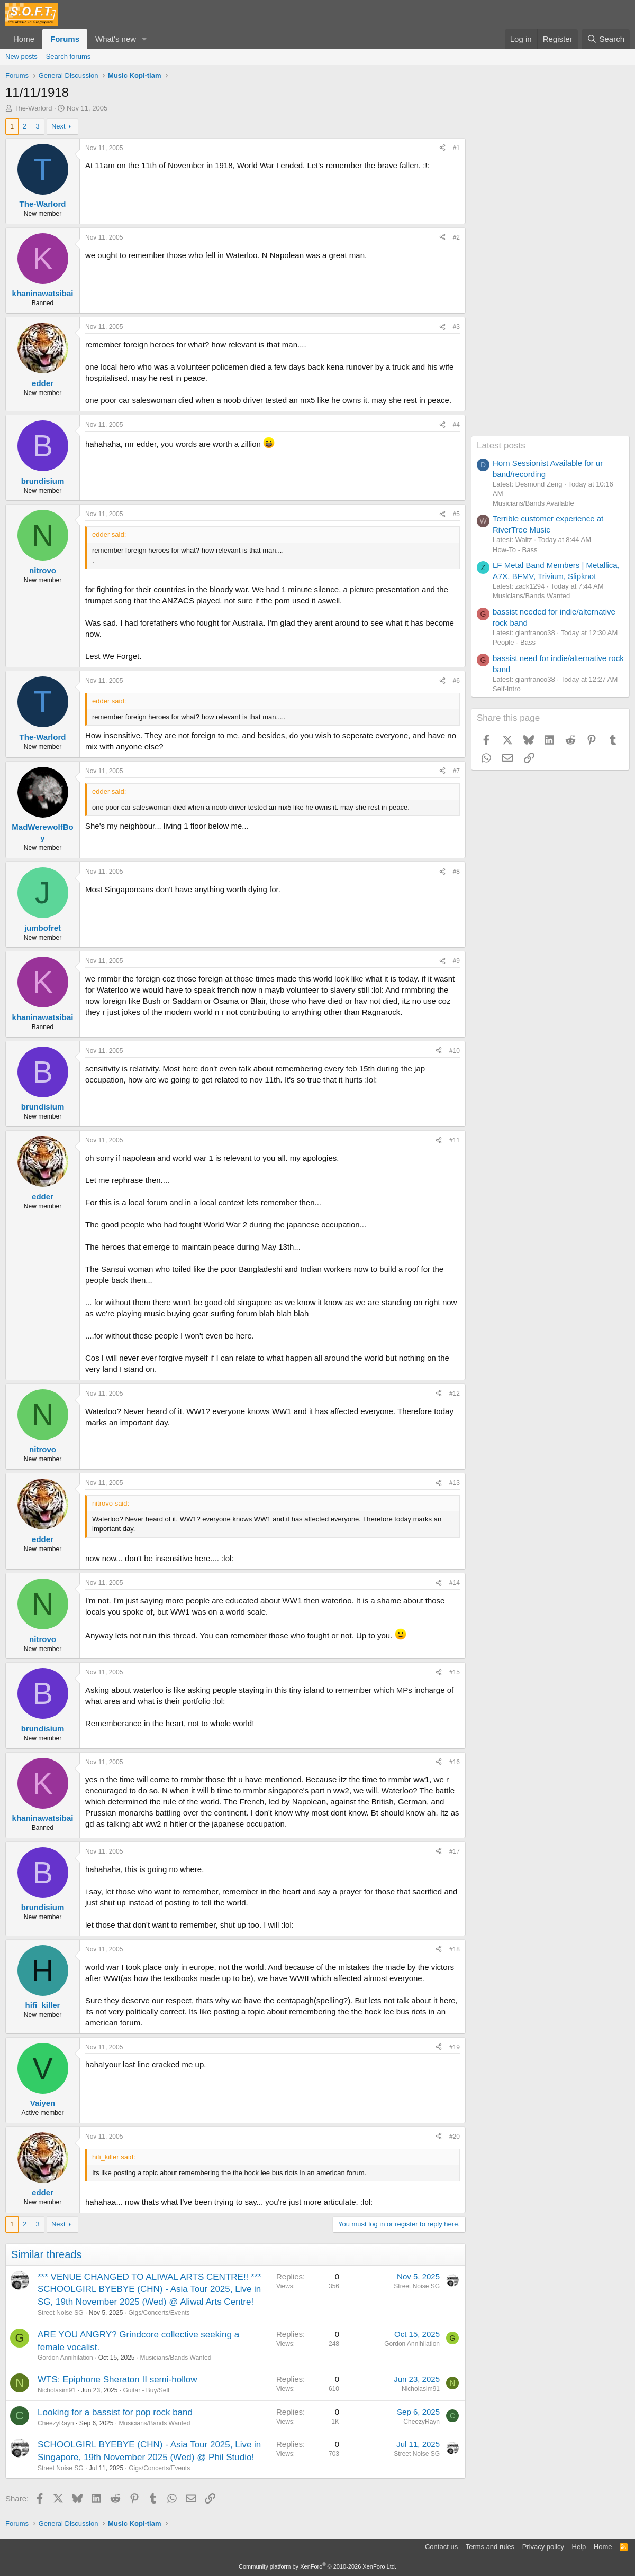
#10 (454, 1051)
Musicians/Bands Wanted (176, 2357)
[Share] (442, 148)
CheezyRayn (56, 2423)
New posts (21, 56)
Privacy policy (543, 2547)
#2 (456, 237)
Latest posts (501, 446)
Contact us (441, 2547)
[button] (144, 39)
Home (23, 38)
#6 (456, 680)
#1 (456, 148)
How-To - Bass (515, 550)
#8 (456, 871)
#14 (454, 1583)
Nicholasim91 (57, 2390)
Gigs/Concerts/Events (158, 2312)
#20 (454, 2136)
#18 (454, 1949)
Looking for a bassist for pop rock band (115, 2412)
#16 (454, 1762)
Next (58, 126)
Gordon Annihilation (65, 2357)
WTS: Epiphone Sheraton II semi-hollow (117, 2380)
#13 (454, 1483)
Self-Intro (507, 689)
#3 (456, 327)
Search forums (68, 56)
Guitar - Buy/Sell (146, 2390)
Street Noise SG (61, 2312)
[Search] (606, 39)
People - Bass (514, 642)
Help (579, 2547)
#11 (454, 1140)
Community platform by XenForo (317, 2566)
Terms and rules (490, 2547)
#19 (454, 2047)
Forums (64, 38)
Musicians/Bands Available (533, 503)
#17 (454, 1851)
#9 (456, 961)
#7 (456, 771)
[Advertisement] (550, 277)
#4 (456, 424)
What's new (115, 38)
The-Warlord (33, 108)
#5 (456, 514)
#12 (454, 1393)
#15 (454, 1672)
